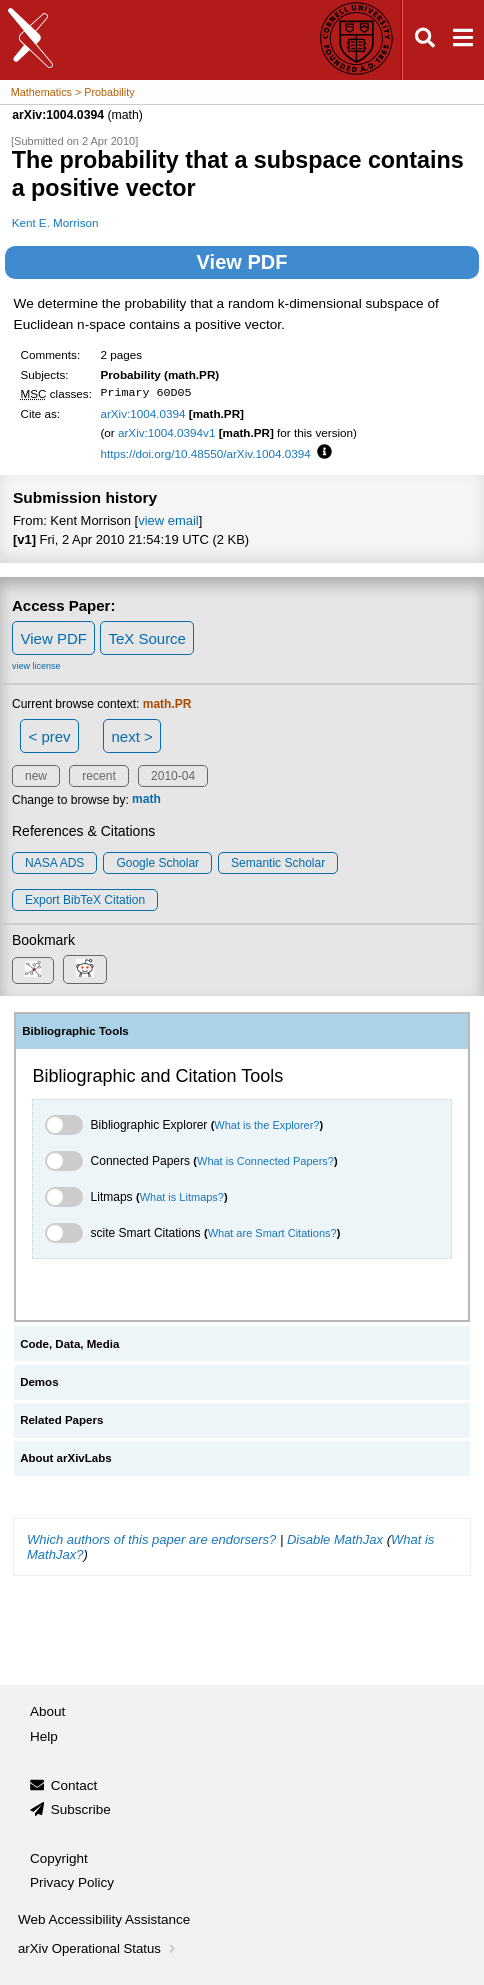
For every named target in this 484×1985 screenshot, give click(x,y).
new (36, 776)
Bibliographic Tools (75, 1031)
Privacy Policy (72, 1882)
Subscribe (81, 1809)
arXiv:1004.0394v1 (166, 432)
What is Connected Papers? (265, 1161)
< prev (50, 736)
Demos (39, 1382)
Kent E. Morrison (55, 222)
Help (44, 1736)
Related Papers (61, 1420)
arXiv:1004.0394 (142, 413)
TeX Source (147, 638)
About (47, 1711)
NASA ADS (54, 863)
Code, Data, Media (69, 1344)
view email (168, 520)
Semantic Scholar (278, 863)
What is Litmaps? (182, 1197)
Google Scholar (157, 863)
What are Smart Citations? (272, 1233)
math (146, 800)
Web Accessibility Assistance (104, 1919)
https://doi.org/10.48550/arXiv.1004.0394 (205, 453)
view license (36, 666)
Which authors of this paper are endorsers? (151, 1539)
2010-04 (173, 776)
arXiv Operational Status (98, 1948)
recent (98, 776)
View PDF (242, 262)
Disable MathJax (335, 1539)
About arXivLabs (66, 1458)
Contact (74, 1785)
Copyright (59, 1858)
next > (131, 736)
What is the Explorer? (266, 1125)
